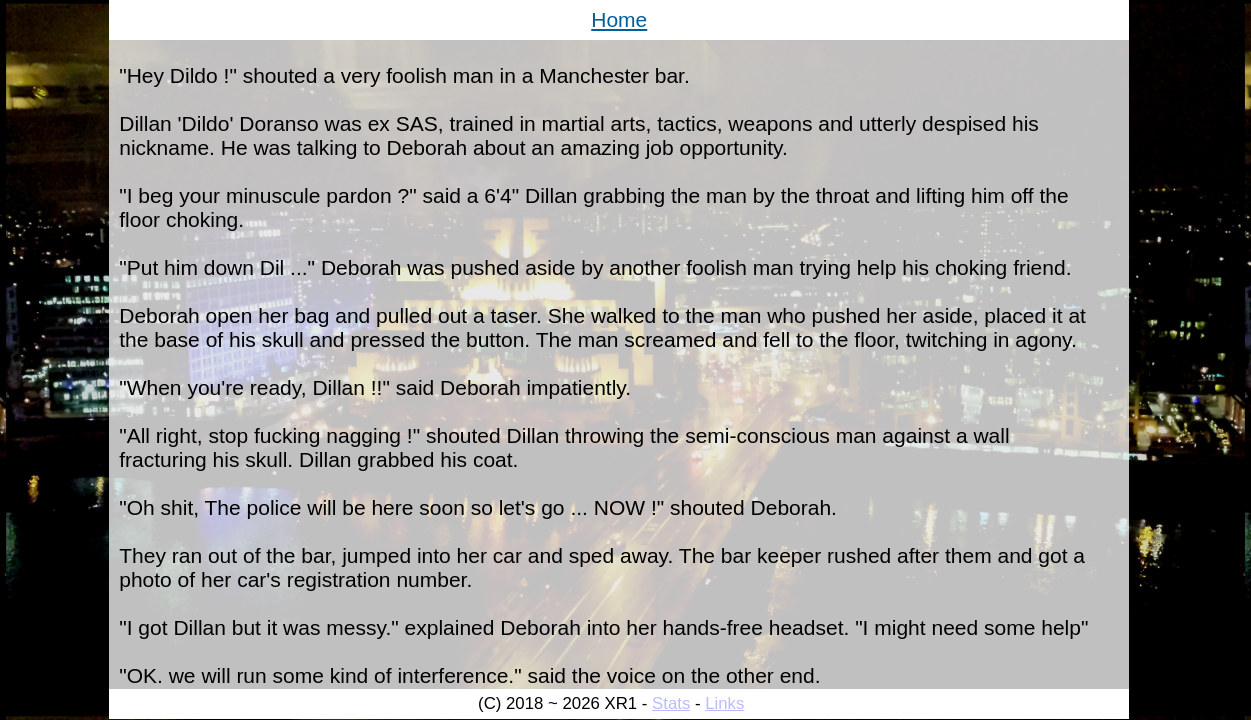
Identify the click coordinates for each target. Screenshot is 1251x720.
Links (724, 703)
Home (619, 19)
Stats (671, 703)
